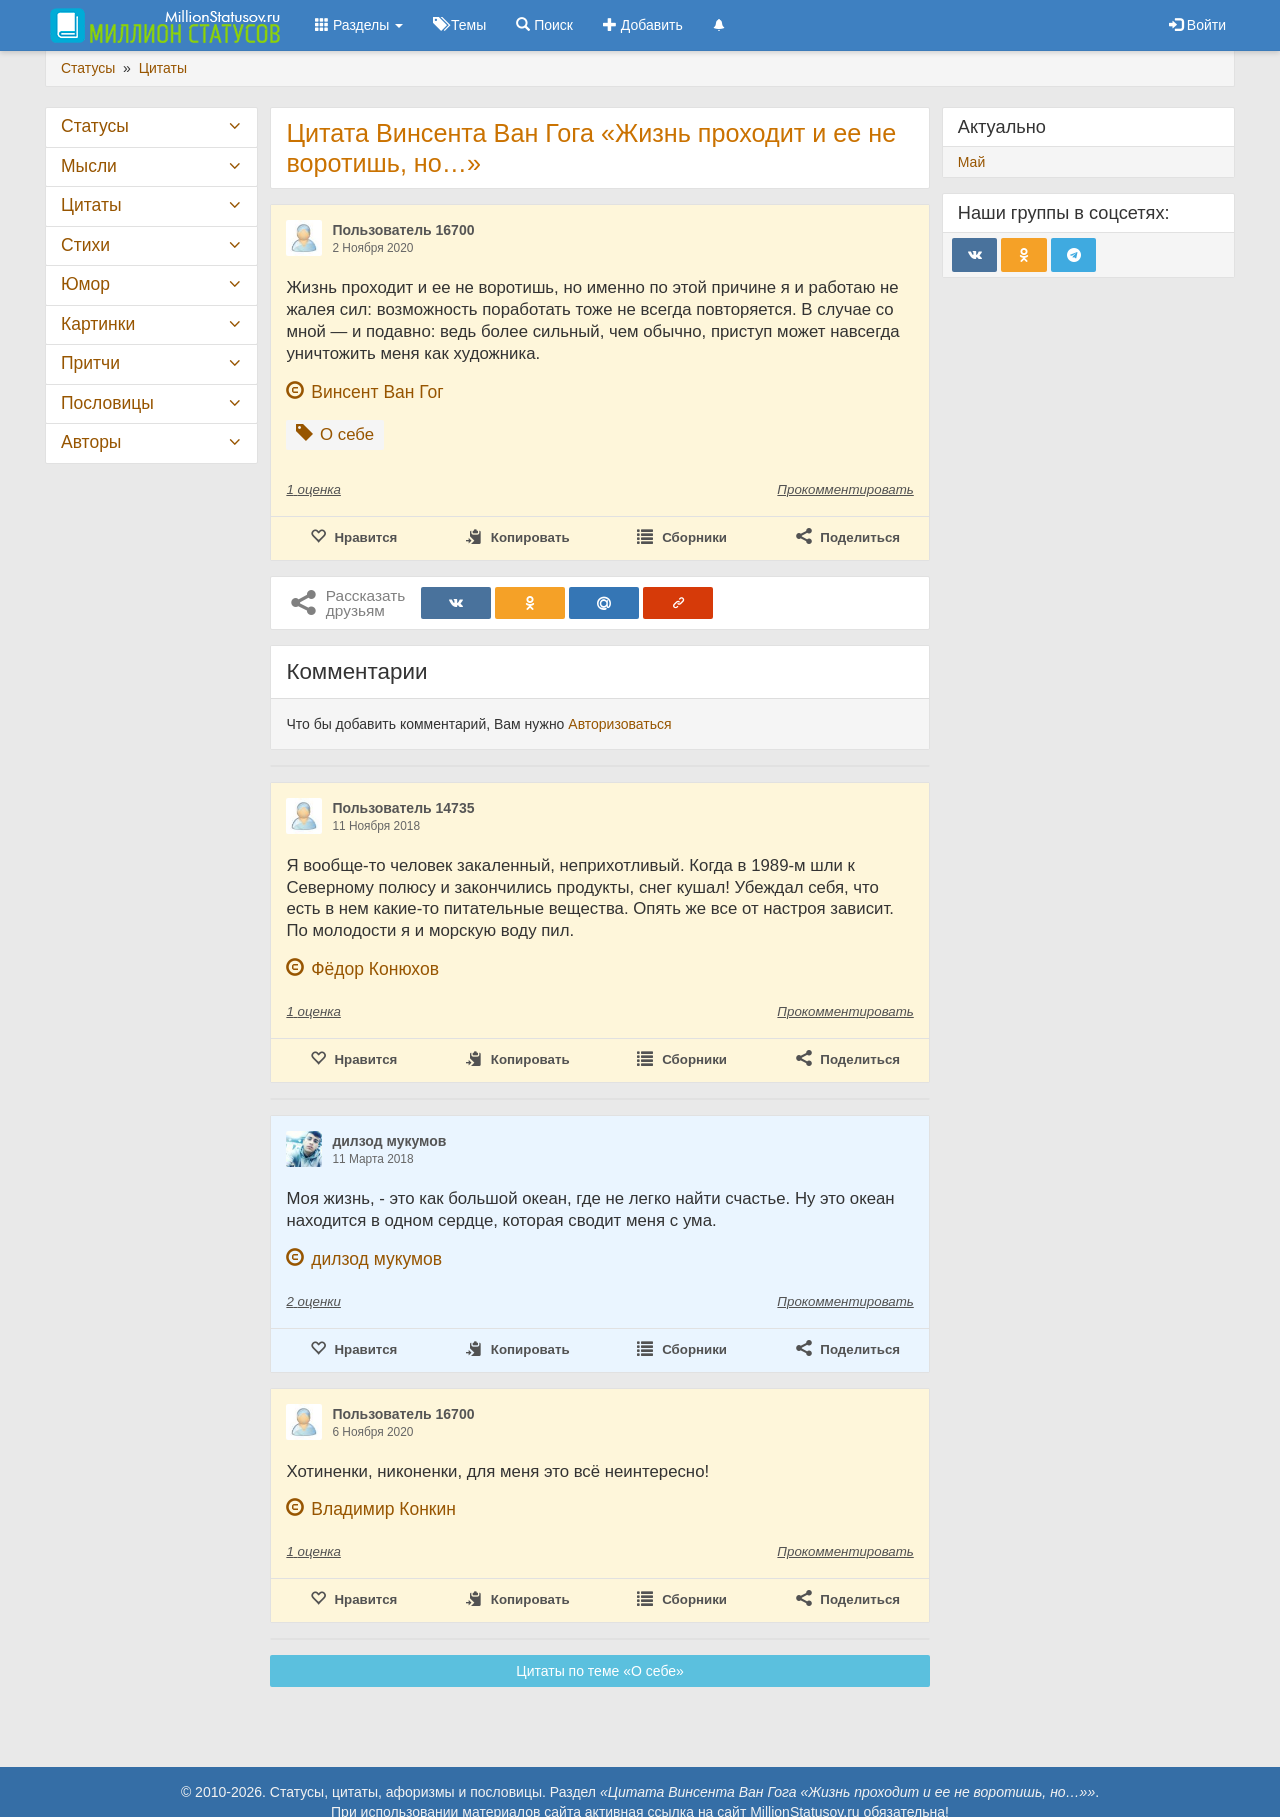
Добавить (643, 25)
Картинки (98, 324)
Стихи (85, 245)
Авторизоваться (619, 724)
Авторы (91, 442)
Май (971, 162)
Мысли (89, 166)
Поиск (544, 25)
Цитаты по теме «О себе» (600, 1671)
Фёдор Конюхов (375, 969)
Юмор (85, 284)
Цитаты (91, 205)
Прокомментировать (845, 489)
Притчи (90, 363)
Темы (459, 25)
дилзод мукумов (389, 1141)
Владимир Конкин (383, 1509)
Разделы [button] (359, 25)
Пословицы (107, 403)
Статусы (95, 126)
